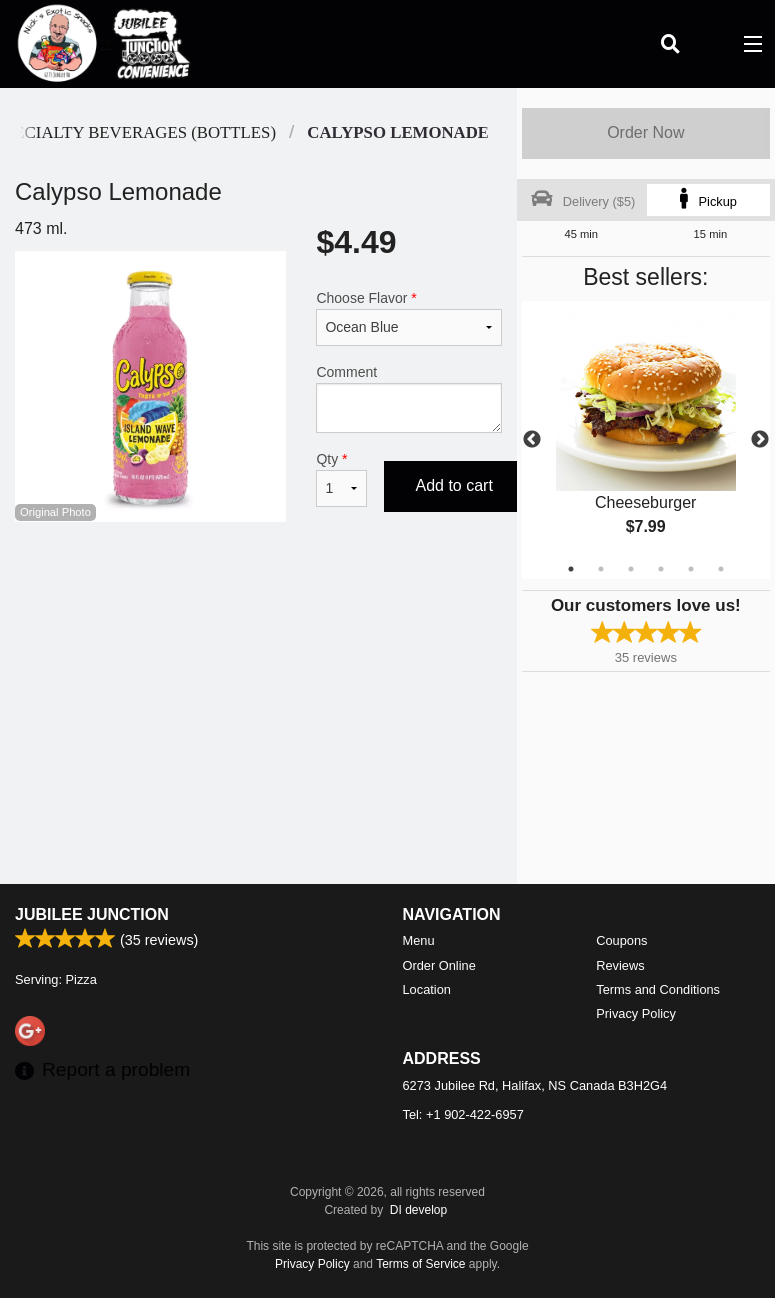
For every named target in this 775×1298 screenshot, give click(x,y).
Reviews (620, 965)
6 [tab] (721, 569)
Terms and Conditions (658, 989)
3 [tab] (631, 569)
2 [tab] (601, 569)
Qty (341, 479)
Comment (408, 398)
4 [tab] (661, 569)
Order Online (439, 965)
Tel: (463, 1114)
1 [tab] (571, 569)
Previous (532, 440)
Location (427, 989)
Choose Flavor (408, 318)
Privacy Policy (636, 1013)
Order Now (645, 132)
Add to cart (454, 485)
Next (760, 440)
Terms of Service (420, 1264)
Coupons (621, 940)
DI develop (418, 1210)
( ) (711, 44)
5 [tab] (691, 569)
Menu (419, 940)
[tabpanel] (646, 440)
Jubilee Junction (92, 914)
